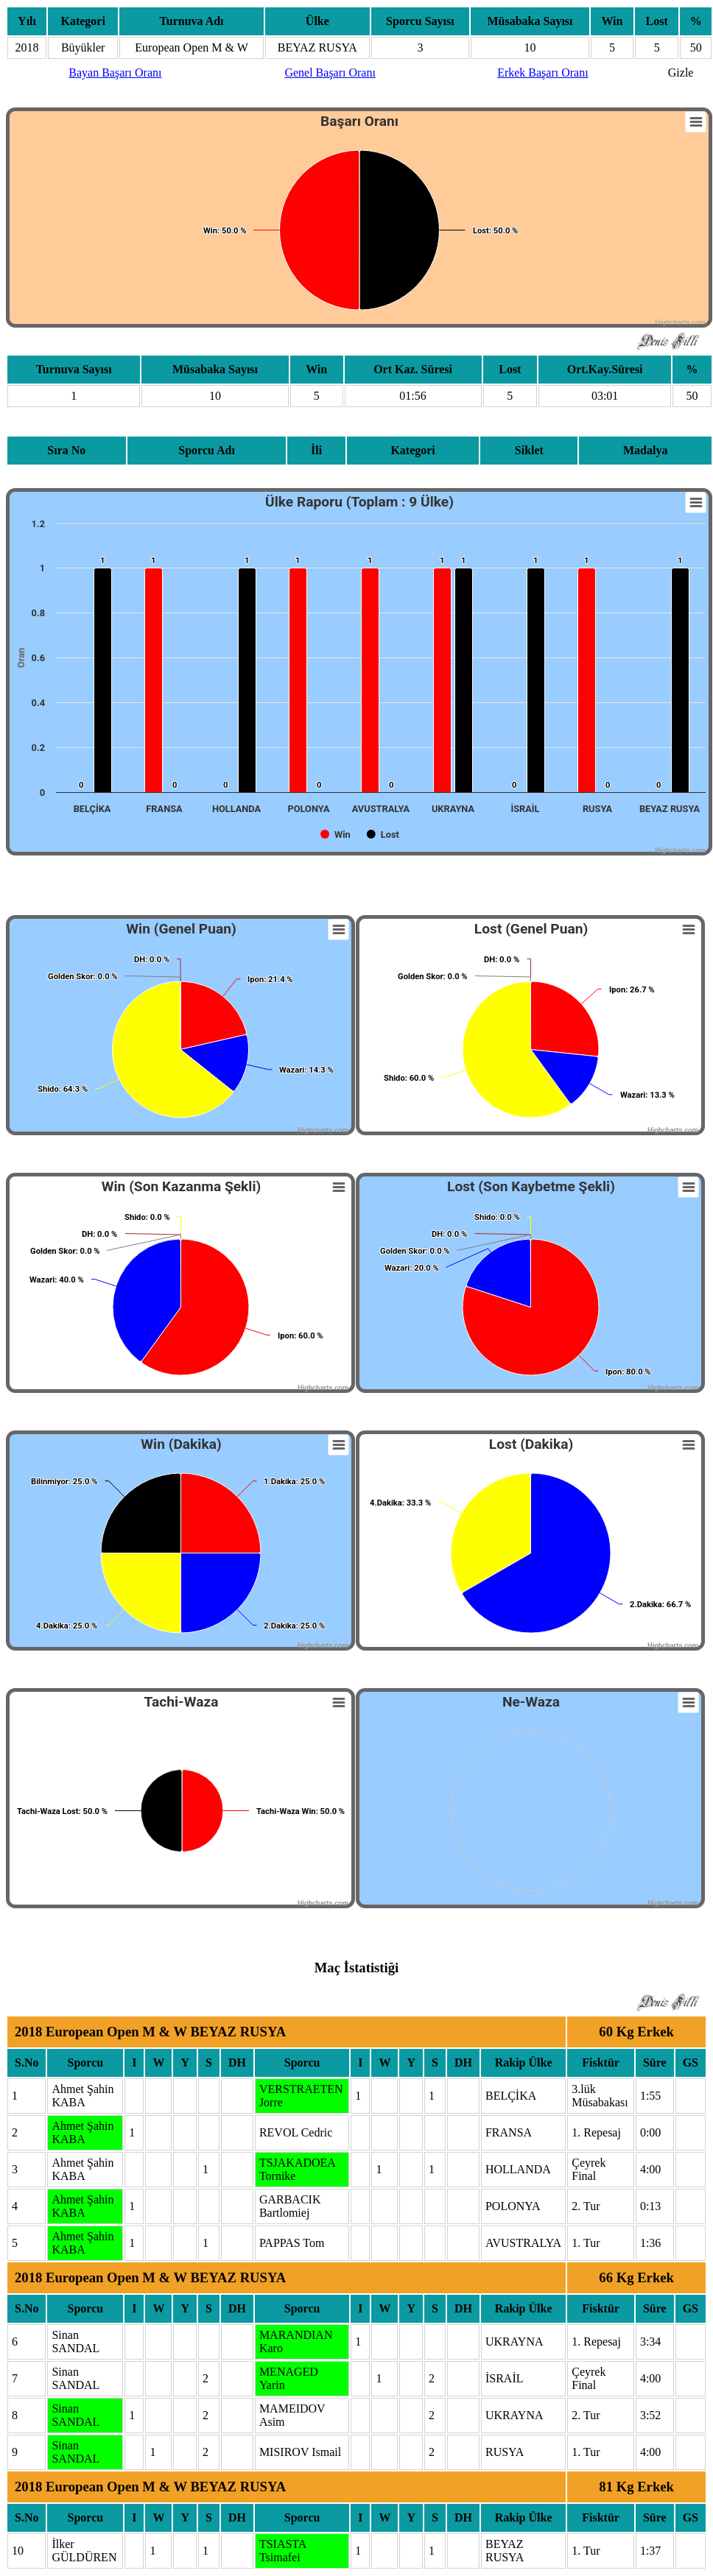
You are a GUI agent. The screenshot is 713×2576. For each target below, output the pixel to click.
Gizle (681, 72)
